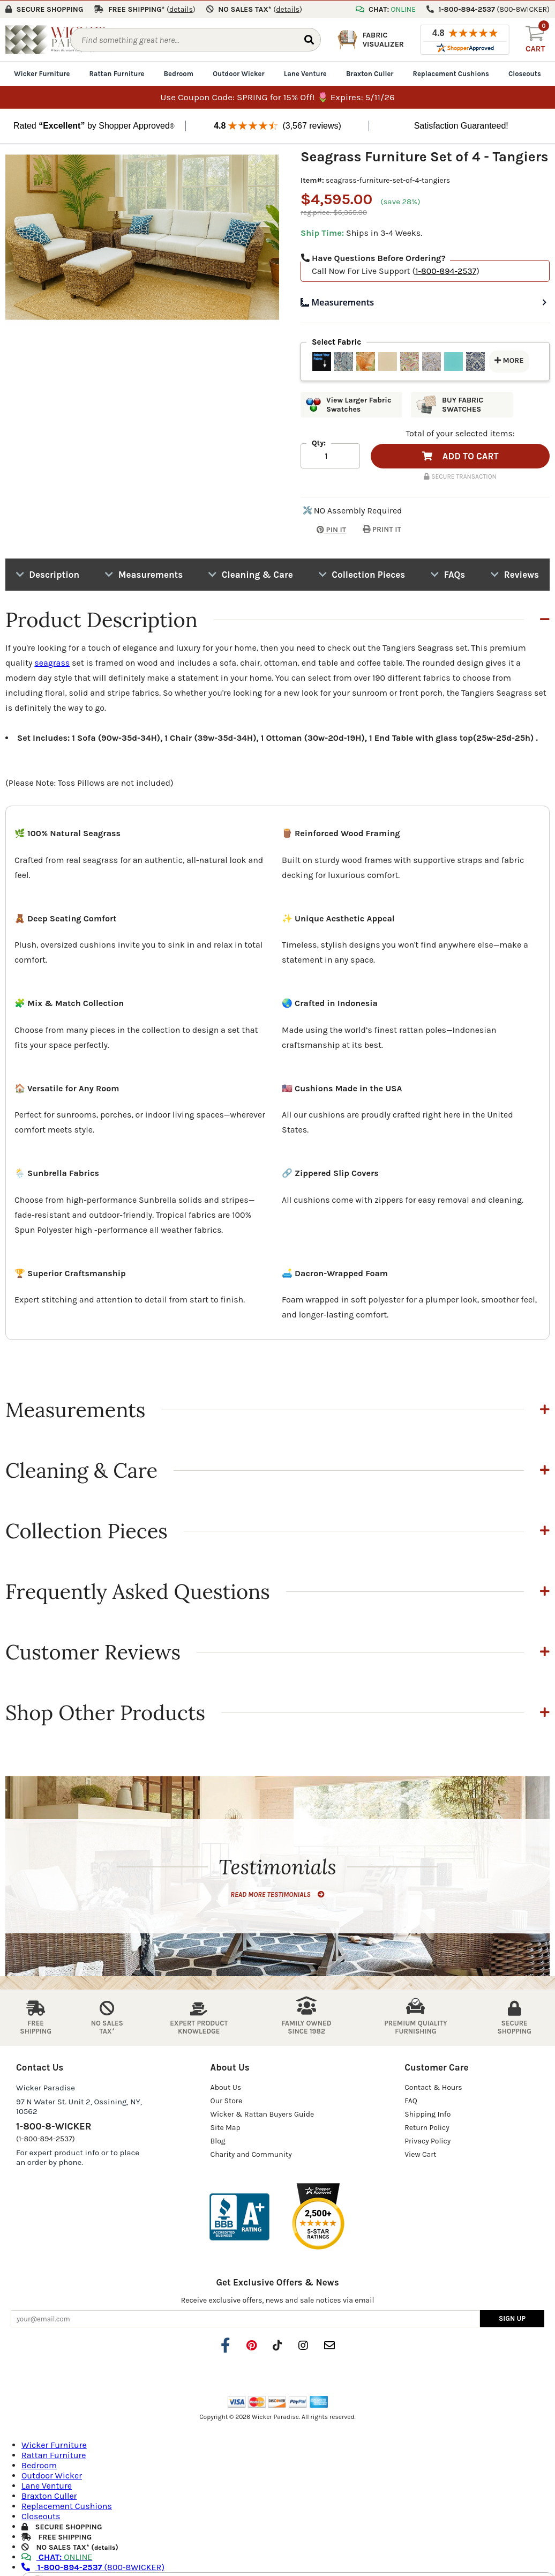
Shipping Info (427, 2113)
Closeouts (524, 73)
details (104, 2546)
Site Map (226, 2127)
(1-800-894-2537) (45, 2138)
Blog (218, 2140)
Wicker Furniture (42, 73)
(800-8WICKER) (92, 2566)
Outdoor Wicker (238, 73)
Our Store (227, 2100)
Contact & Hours (433, 2086)
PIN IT (323, 528)
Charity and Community (251, 2153)
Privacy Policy (427, 2140)
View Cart (420, 2153)
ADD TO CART (460, 455)
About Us (226, 2086)
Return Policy (426, 2127)
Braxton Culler (370, 73)
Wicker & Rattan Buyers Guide (262, 2113)
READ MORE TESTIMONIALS (277, 1894)
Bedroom (178, 73)
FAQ (410, 2100)
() (181, 8)
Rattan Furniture (116, 73)
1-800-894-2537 (445, 270)
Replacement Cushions (451, 73)
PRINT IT (382, 528)
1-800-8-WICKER (53, 2126)
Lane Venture (305, 73)
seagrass (52, 662)
